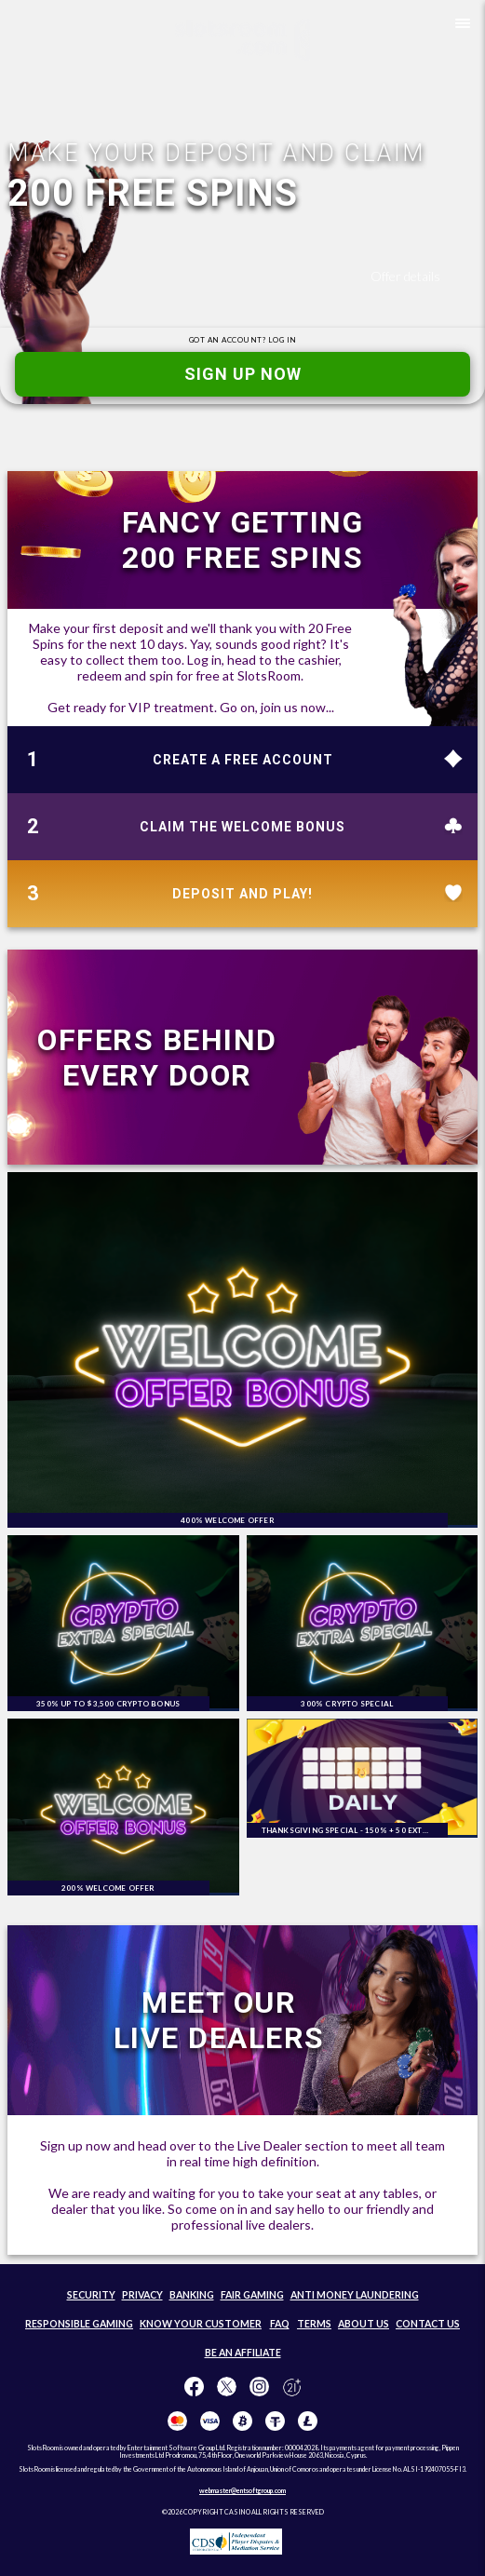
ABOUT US (363, 2323)
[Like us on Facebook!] (194, 2387)
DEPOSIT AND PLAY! (242, 893)
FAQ (280, 2323)
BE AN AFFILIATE (243, 2352)
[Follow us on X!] (226, 2387)
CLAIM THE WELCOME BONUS (242, 826)
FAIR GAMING (252, 2294)
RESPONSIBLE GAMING (79, 2323)
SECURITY (91, 2294)
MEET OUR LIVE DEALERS (219, 2020)
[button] (459, 26)
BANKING (191, 2294)
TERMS (314, 2323)
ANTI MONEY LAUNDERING (354, 2294)
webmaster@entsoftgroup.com (242, 2490)
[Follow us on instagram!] (259, 2387)
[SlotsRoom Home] (242, 40)
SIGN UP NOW (243, 374)
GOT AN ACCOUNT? (243, 339)
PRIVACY (142, 2294)
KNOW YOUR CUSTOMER (201, 2323)
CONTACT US (428, 2323)
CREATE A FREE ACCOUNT (243, 759)
